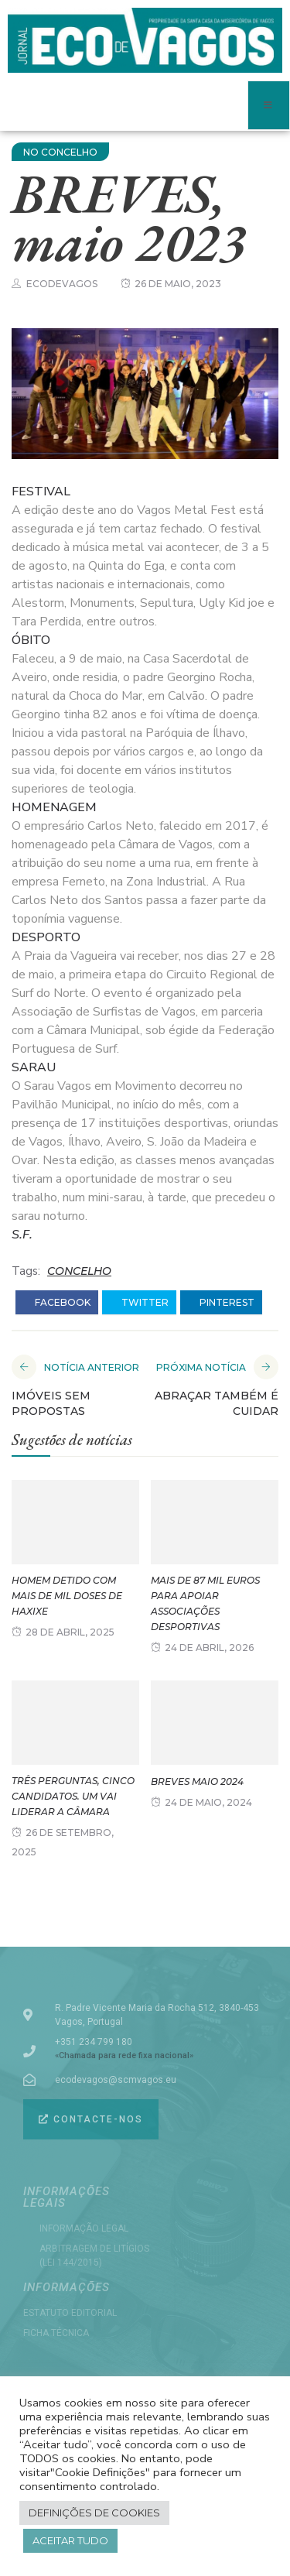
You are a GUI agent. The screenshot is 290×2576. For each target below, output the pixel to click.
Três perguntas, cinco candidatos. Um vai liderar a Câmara (73, 1796)
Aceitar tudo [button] (70, 2540)
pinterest (221, 1302)
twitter (139, 1302)
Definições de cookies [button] (94, 2512)
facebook (56, 1302)
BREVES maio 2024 (197, 1781)
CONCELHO (79, 1271)
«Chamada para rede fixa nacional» (124, 2055)
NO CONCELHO (60, 152)
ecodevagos (61, 283)
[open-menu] (268, 105)
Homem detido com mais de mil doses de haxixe (67, 1595)
